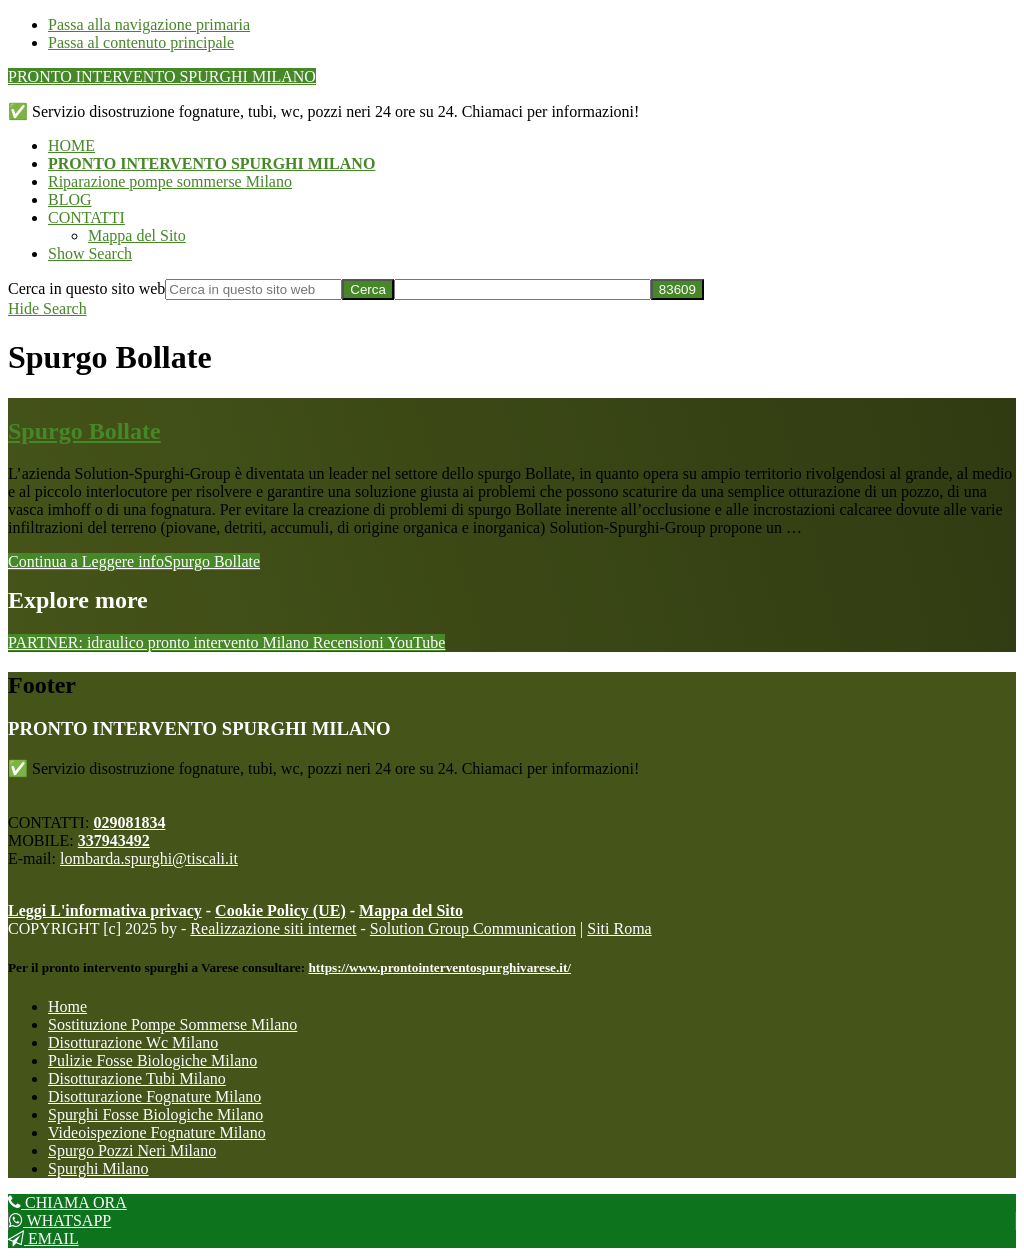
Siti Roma (619, 928)
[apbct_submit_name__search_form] (677, 289)
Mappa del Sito (411, 910)
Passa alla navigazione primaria (149, 24)
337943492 (114, 840)
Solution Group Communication (473, 928)
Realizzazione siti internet (273, 928)
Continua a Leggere (134, 561)
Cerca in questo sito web (86, 288)
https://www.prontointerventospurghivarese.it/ (439, 967)
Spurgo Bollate (84, 431)
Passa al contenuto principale (141, 42)
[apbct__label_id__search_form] (522, 289)
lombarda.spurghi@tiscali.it (149, 858)
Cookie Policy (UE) (280, 910)
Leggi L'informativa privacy (105, 910)
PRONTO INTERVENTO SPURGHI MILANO (162, 76)
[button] (90, 253)
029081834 (129, 822)
